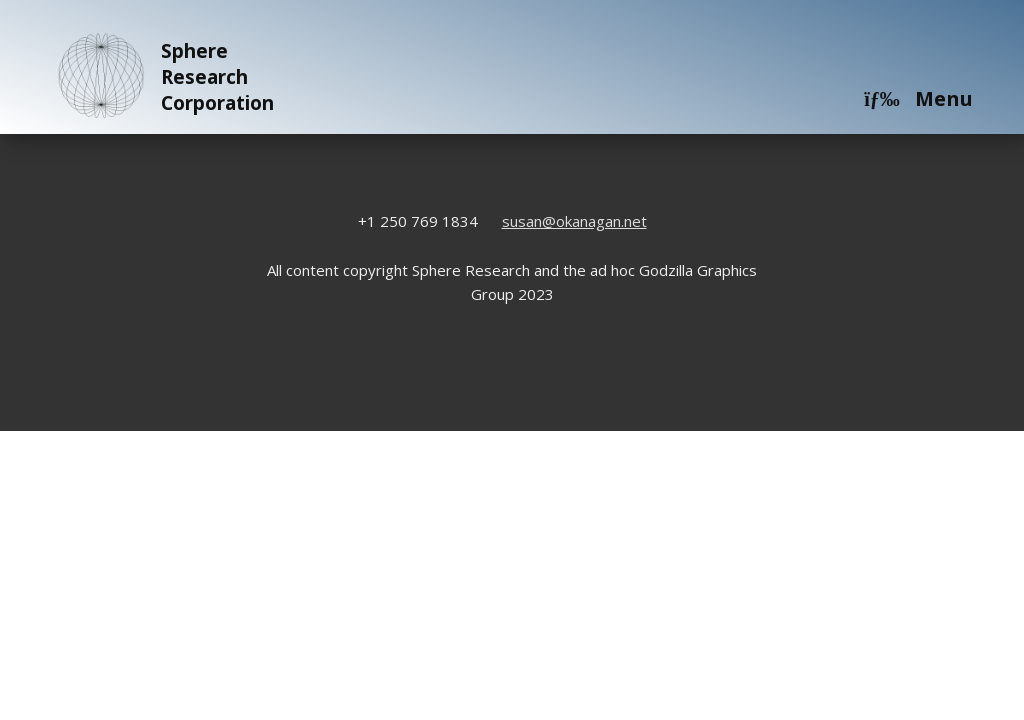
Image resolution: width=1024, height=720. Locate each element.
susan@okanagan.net (574, 221)
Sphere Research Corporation (162, 77)
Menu (918, 98)
